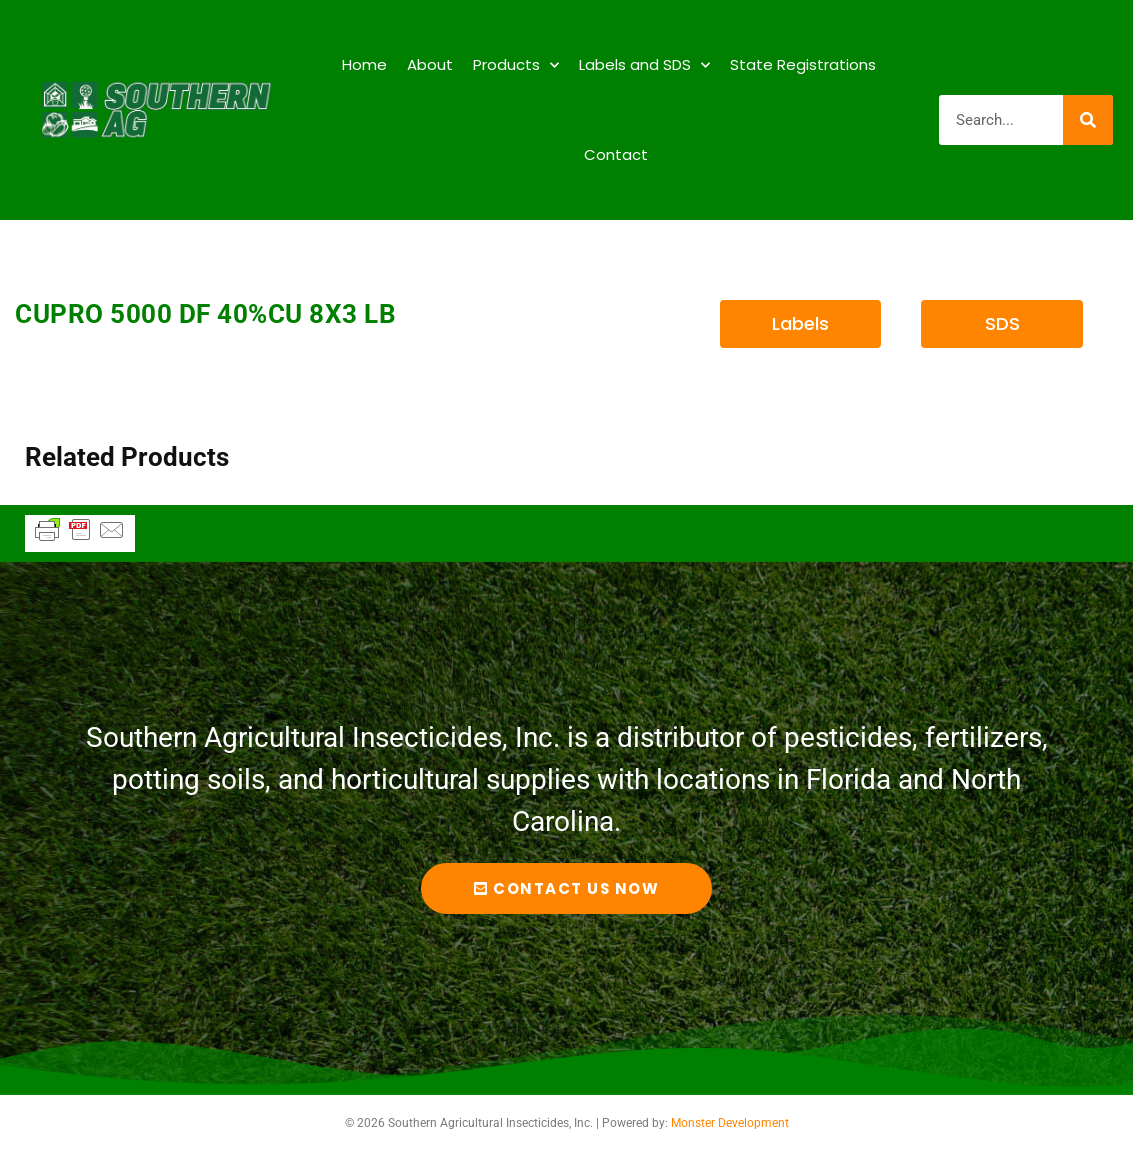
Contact (616, 154)
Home (364, 64)
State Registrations (803, 64)
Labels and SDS (644, 65)
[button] (801, 324)
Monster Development (730, 1123)
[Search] (1088, 120)
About (430, 64)
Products (516, 65)
